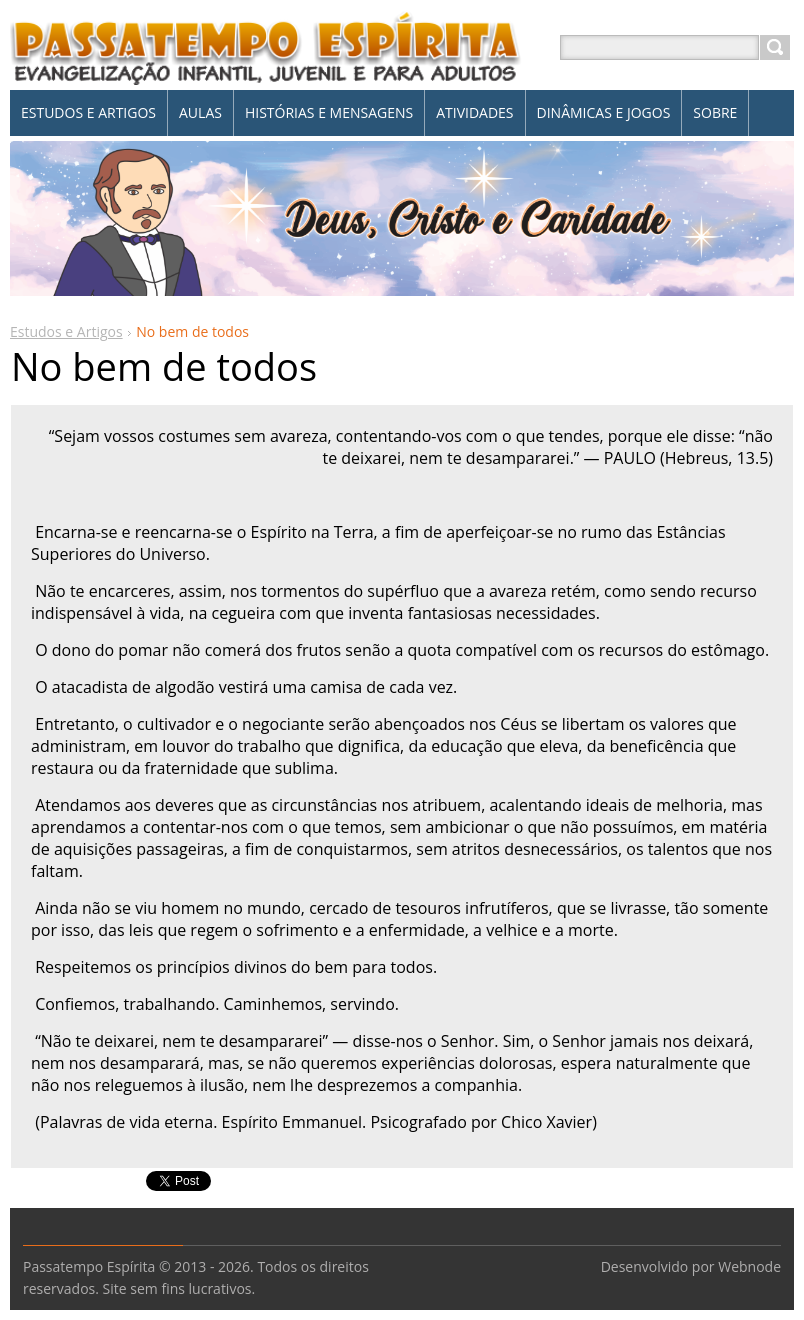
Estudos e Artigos (66, 331)
